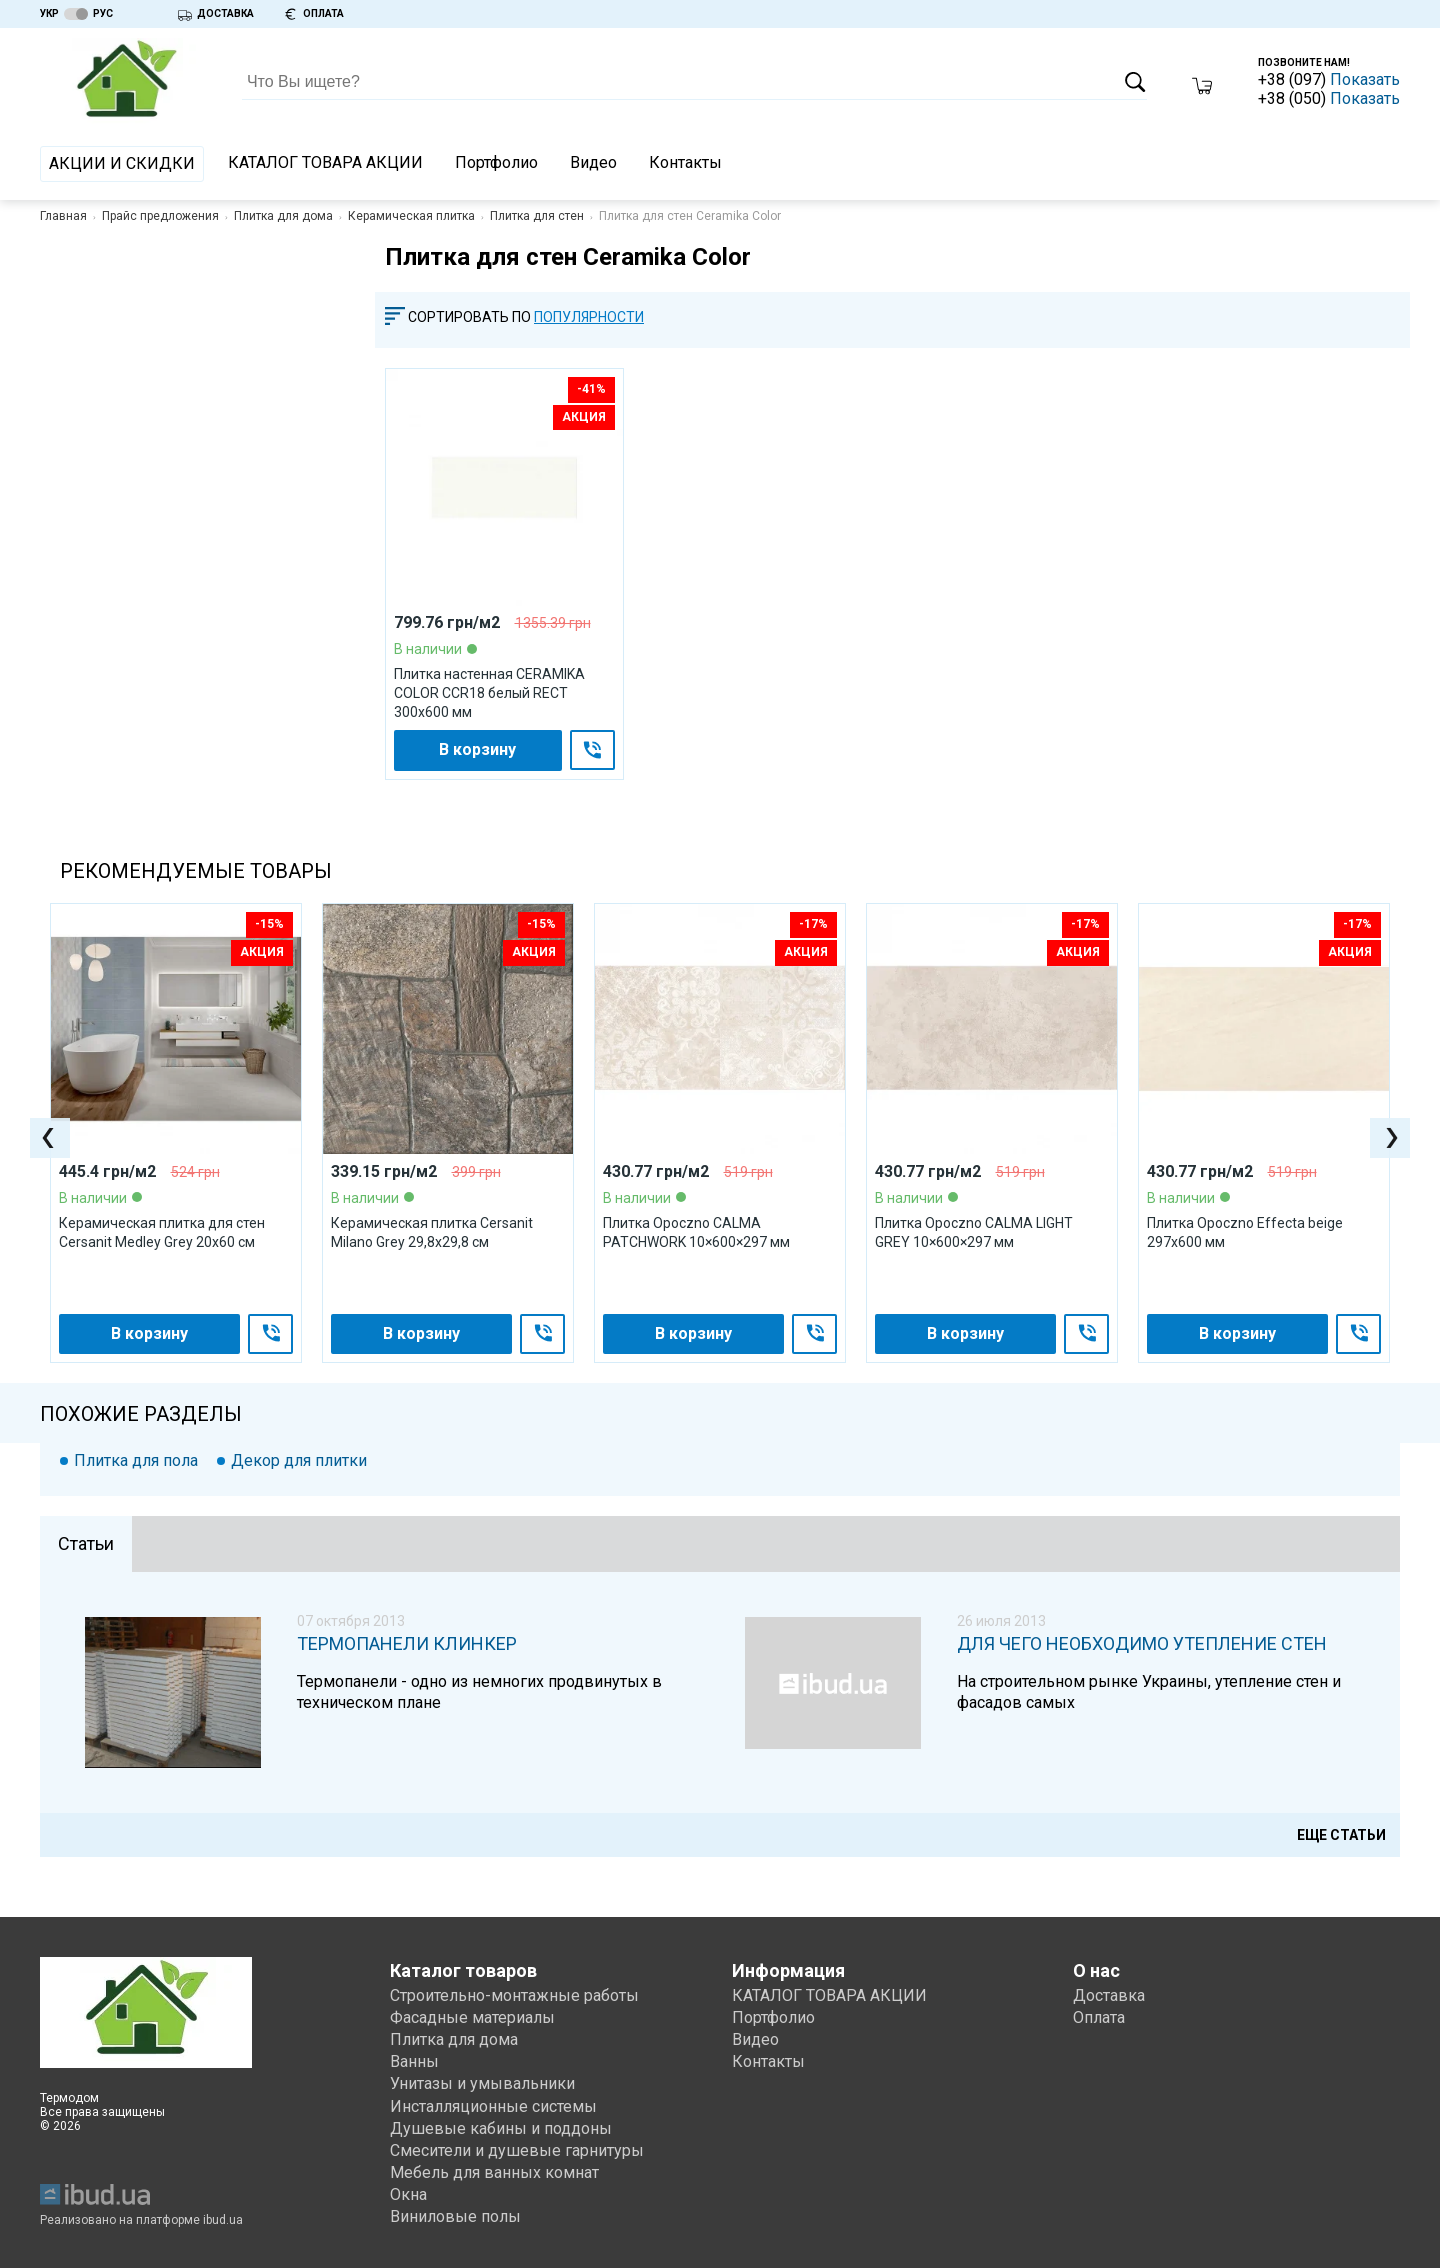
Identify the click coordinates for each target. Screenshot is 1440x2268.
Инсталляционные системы (493, 2106)
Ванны (414, 2061)
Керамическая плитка (411, 216)
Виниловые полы (455, 2216)
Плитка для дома (283, 216)
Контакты (685, 162)
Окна (408, 2194)
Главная (63, 216)
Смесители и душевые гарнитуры (517, 2150)
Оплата (1099, 2017)
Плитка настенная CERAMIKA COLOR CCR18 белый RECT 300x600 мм (489, 693)
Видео (593, 162)
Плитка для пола (136, 1460)
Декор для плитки (299, 1460)
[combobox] (599, 317)
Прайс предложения (160, 216)
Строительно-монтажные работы (514, 1995)
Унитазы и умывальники (482, 2083)
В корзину (477, 749)
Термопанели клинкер (407, 1643)
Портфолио (496, 162)
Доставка (1109, 1995)
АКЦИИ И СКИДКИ (122, 163)
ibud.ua (223, 2220)
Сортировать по (469, 317)
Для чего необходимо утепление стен (1142, 1643)
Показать (1365, 79)
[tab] (86, 1544)
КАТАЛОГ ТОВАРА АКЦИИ (325, 162)
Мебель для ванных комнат (494, 2172)
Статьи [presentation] (86, 1543)
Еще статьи (1341, 1835)
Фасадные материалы (472, 2017)
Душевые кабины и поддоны (501, 2128)
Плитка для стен (537, 216)
